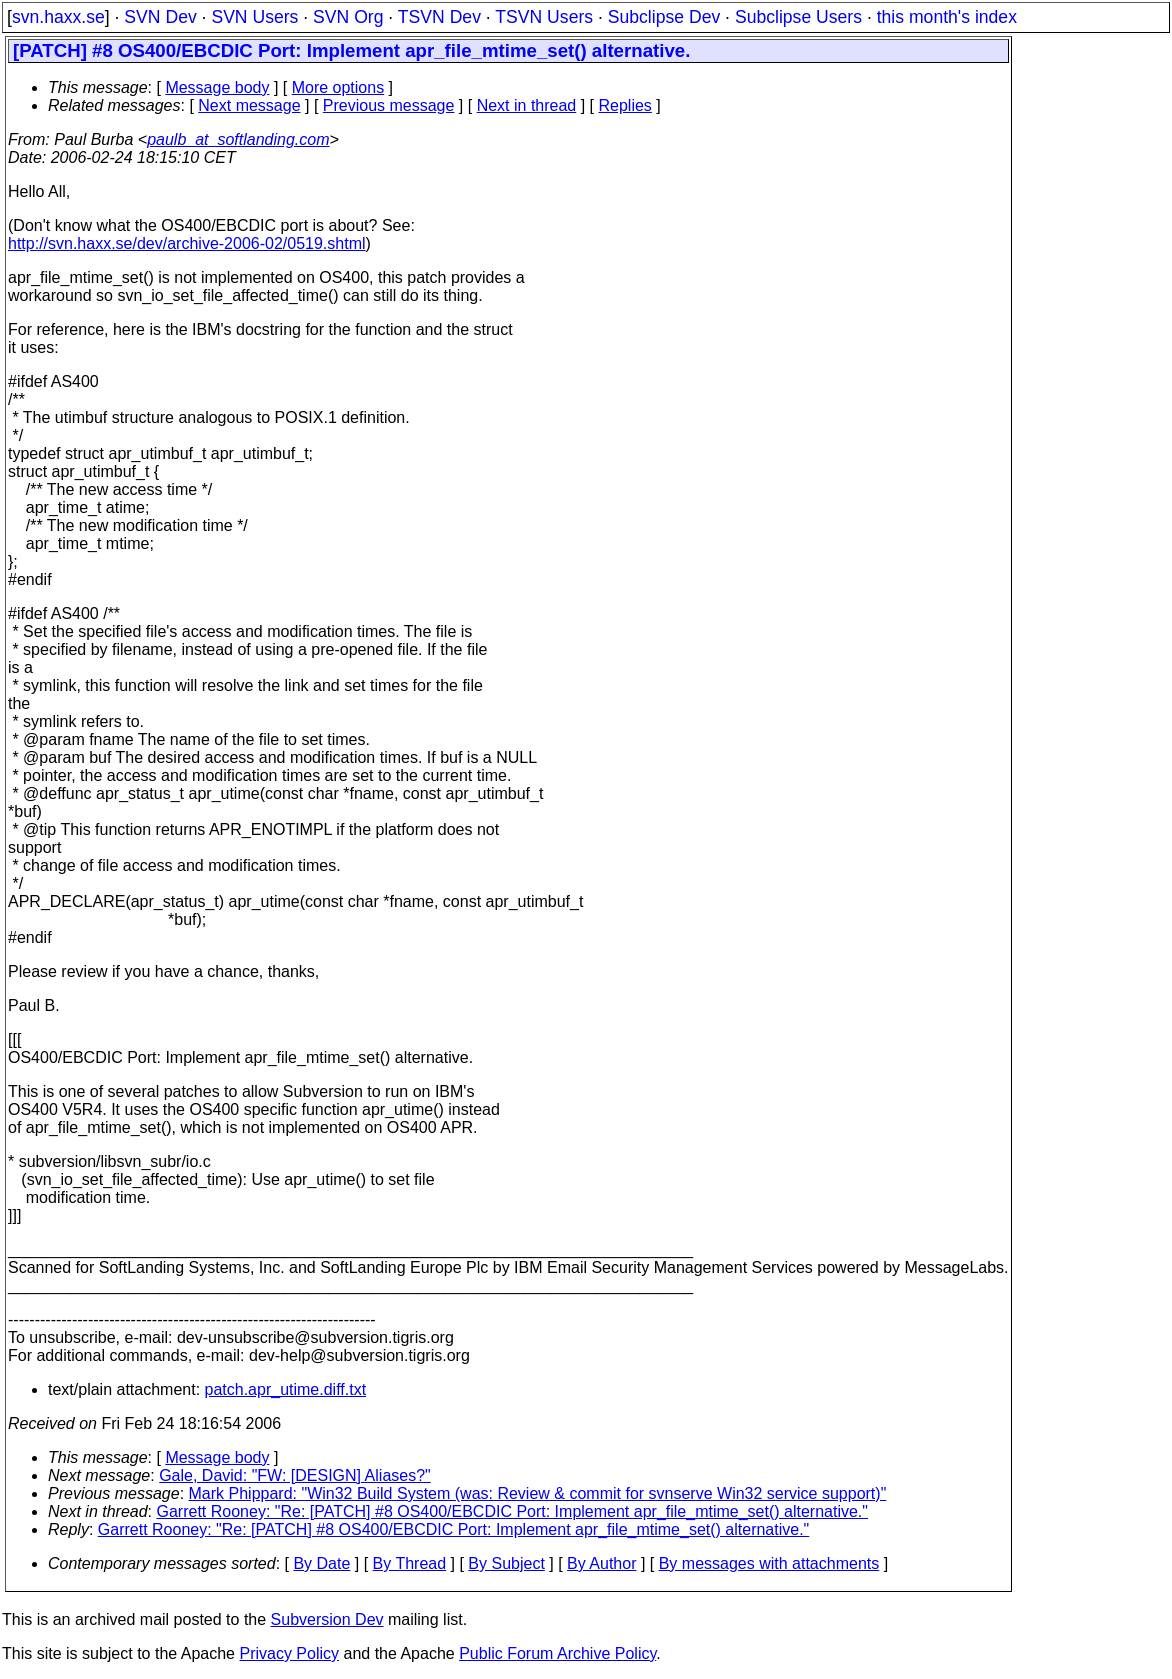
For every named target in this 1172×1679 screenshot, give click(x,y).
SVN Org (348, 17)
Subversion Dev (327, 1619)
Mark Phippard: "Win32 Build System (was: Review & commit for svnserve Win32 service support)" (538, 1493)
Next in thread (527, 105)
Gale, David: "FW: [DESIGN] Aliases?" (295, 1475)
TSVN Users (544, 17)
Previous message (389, 105)
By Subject (506, 1563)
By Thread (410, 1563)
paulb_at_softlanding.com (238, 139)
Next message (249, 105)
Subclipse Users (798, 17)
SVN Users (254, 17)
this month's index (947, 17)
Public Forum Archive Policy (557, 1653)
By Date (321, 1563)
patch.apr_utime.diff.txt (286, 1389)
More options (338, 87)
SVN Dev (160, 17)
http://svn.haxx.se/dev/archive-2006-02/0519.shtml (187, 243)
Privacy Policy (289, 1653)
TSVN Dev (439, 17)
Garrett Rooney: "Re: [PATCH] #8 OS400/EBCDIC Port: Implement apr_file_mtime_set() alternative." (512, 1511)
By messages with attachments (769, 1563)
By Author (601, 1563)
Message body (217, 87)
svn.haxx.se (58, 17)
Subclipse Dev (664, 17)
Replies (625, 105)
